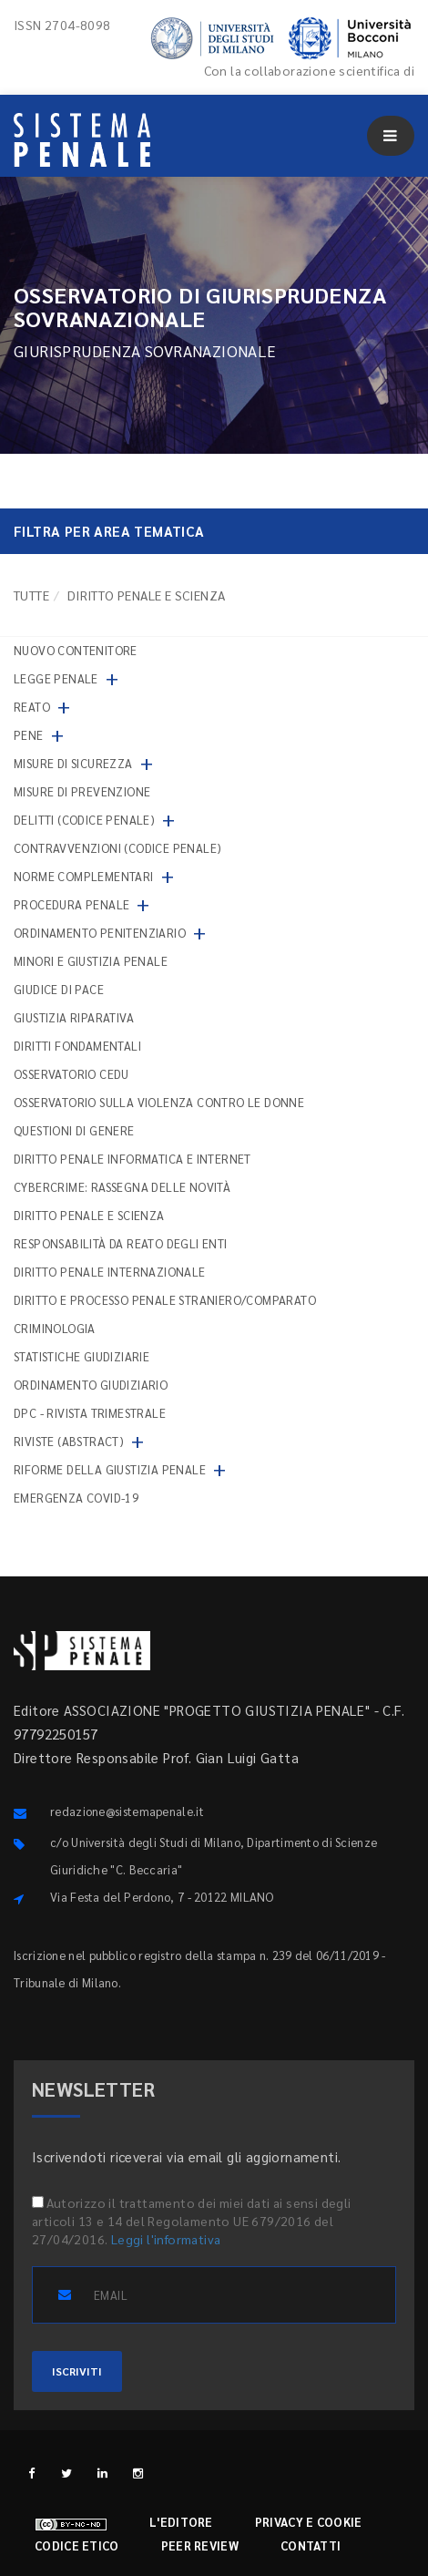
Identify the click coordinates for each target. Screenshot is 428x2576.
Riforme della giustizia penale (110, 1469)
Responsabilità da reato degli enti (121, 1243)
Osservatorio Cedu (71, 1074)
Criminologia (55, 1328)
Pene (29, 735)
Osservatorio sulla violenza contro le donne (159, 1102)
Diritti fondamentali (77, 1045)
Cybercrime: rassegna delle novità (122, 1187)
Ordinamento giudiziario (91, 1384)
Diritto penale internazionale (110, 1271)
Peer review (200, 2545)
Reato (32, 706)
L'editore (181, 2522)
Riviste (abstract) (69, 1441)
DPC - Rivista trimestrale (90, 1413)
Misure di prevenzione (82, 791)
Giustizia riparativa (74, 1017)
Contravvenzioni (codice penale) (117, 848)
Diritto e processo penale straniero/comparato (165, 1300)
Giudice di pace (59, 989)
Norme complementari (84, 876)
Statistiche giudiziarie (81, 1356)
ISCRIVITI (77, 2371)
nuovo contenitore (76, 650)
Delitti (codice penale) (84, 819)
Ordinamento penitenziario (100, 932)
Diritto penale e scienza (89, 1215)
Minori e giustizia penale (91, 961)
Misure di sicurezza (73, 763)
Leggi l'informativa (166, 2239)
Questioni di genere (74, 1130)
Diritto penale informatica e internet (132, 1158)
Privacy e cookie (308, 2522)
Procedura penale (71, 904)
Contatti (310, 2545)
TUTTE (31, 595)
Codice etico (77, 2545)
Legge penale (56, 678)
